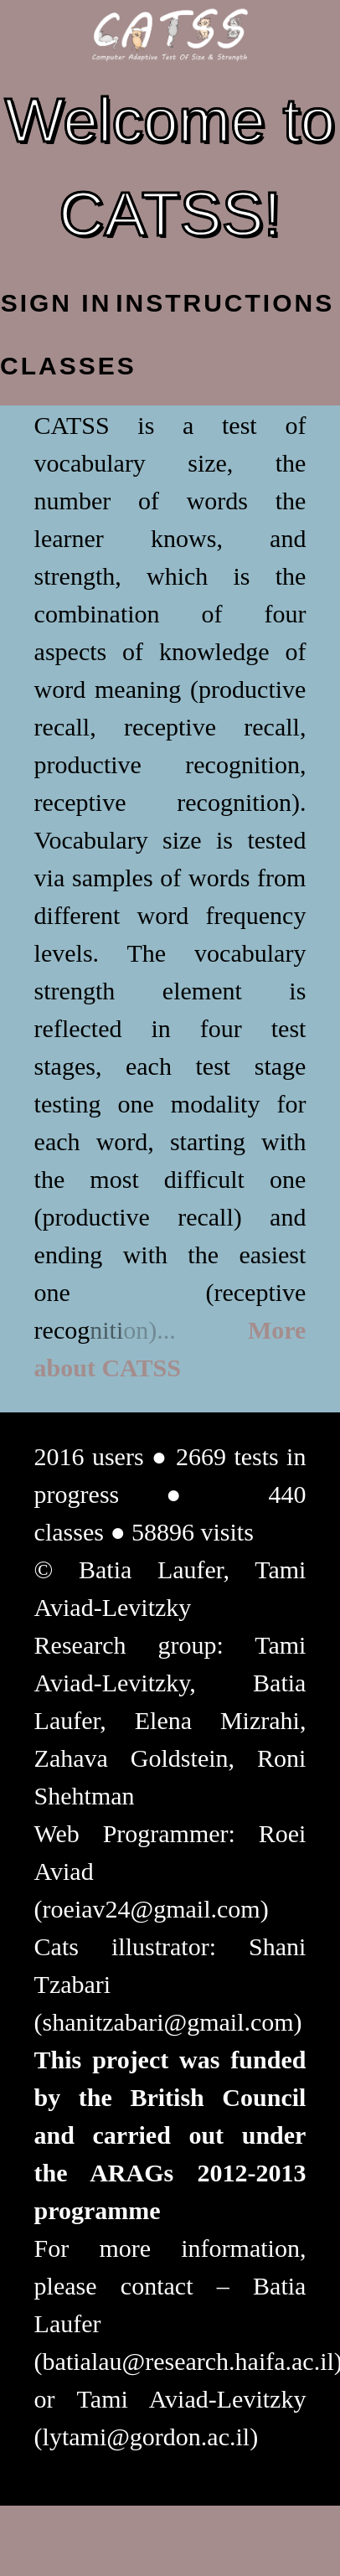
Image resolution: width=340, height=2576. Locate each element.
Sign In (56, 303)
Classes (56, 365)
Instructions (172, 303)
